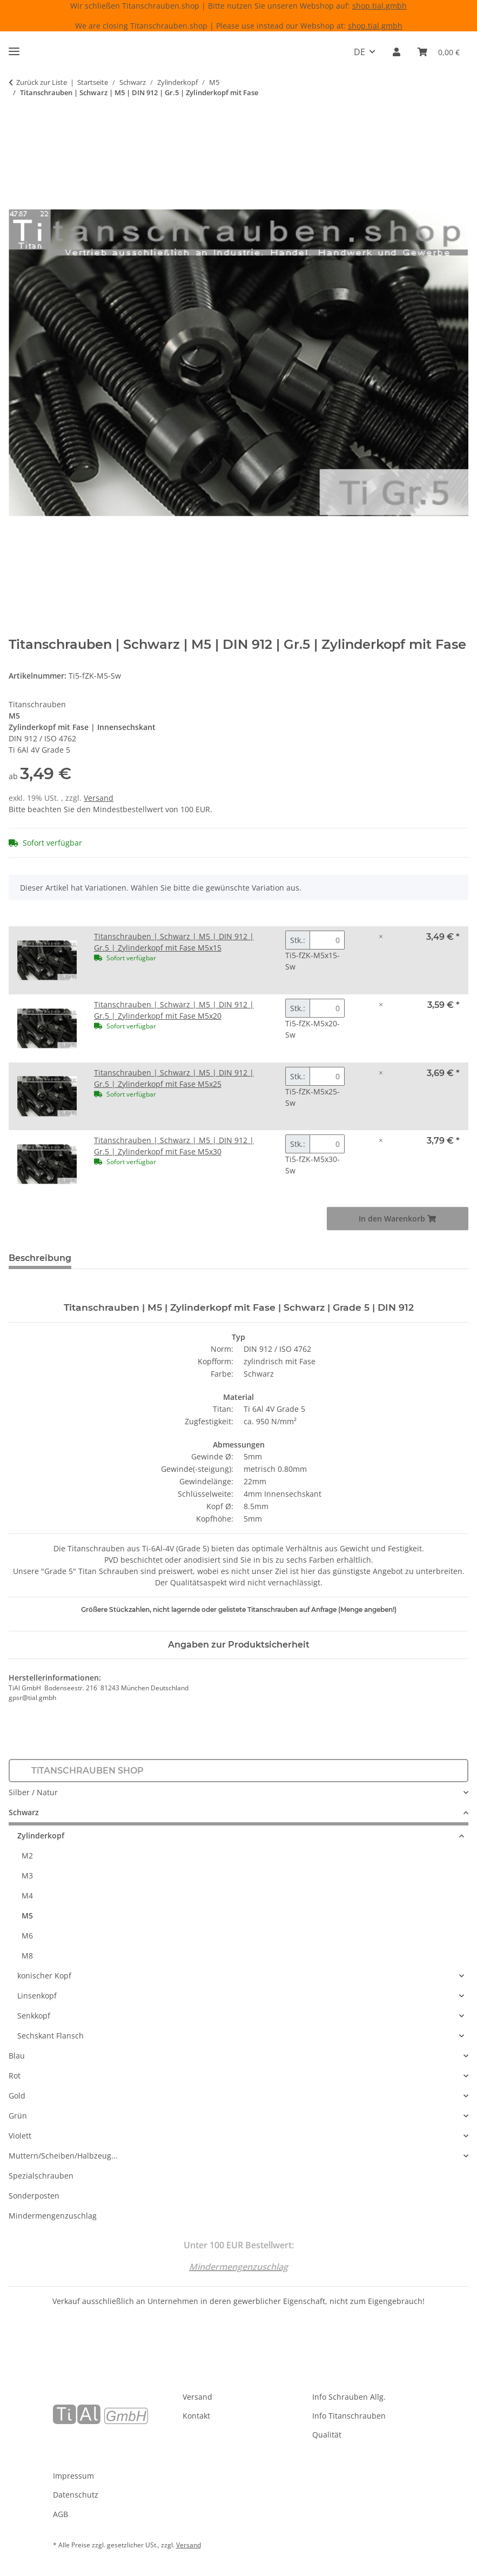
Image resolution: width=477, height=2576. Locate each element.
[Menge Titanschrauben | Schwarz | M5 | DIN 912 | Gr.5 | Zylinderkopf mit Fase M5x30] (327, 1143)
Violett (20, 2135)
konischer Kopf (44, 1975)
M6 (27, 1935)
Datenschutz (75, 2494)
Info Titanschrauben (349, 2416)
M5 (27, 1915)
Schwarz (24, 1812)
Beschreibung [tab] (40, 1258)
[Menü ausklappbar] (14, 47)
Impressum (73, 2476)
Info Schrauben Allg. (349, 2397)
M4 (27, 1895)
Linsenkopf (37, 1995)
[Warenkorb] (438, 52)
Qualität (326, 2434)
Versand (98, 798)
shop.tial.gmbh (379, 6)
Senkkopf (33, 2015)
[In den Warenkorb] (17, 126)
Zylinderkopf (40, 1835)
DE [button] (359, 52)
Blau (17, 2055)
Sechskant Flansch (50, 2035)
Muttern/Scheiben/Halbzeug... (63, 2155)
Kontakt (196, 2416)
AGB (60, 2514)
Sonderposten (34, 2195)
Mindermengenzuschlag (53, 2215)
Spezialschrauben (41, 2175)
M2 (27, 1855)
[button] (396, 52)
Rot (15, 2075)
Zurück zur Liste (41, 82)
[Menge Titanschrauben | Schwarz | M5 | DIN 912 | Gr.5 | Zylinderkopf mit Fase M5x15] (327, 940)
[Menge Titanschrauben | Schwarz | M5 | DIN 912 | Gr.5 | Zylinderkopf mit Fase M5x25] (327, 1076)
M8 (27, 1955)
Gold (17, 2095)
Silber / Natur (33, 1792)
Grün (18, 2115)
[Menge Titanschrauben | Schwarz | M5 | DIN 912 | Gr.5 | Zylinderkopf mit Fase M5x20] (327, 1008)
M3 (27, 1875)
